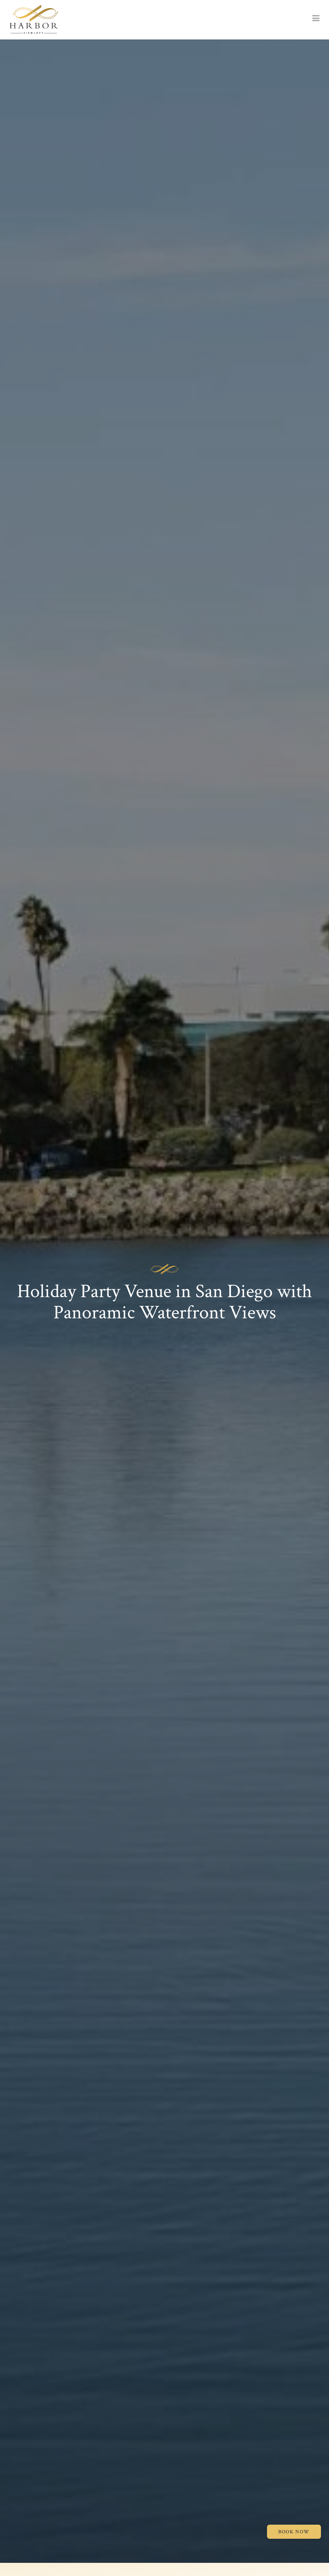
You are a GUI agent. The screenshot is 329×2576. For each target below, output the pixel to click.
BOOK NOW (294, 2532)
